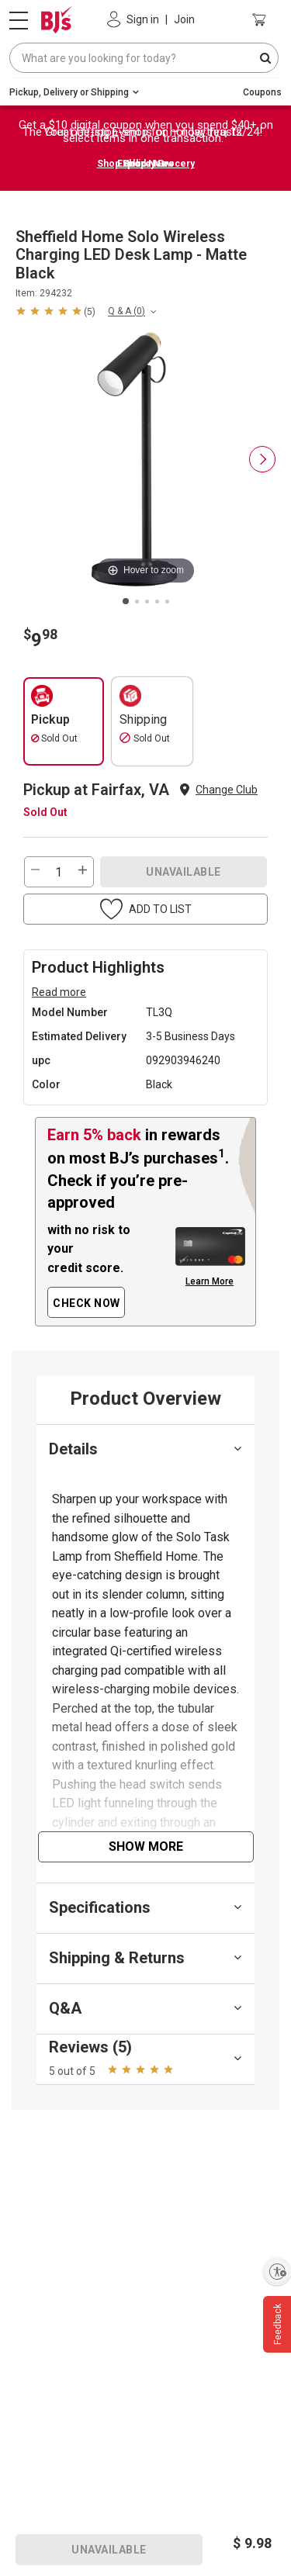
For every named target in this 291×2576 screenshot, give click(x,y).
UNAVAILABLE (183, 872)
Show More (146, 1846)
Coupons (262, 92)
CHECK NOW (86, 1303)
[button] (55, 310)
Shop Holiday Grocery (146, 163)
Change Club (227, 789)
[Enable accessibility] (277, 2271)
